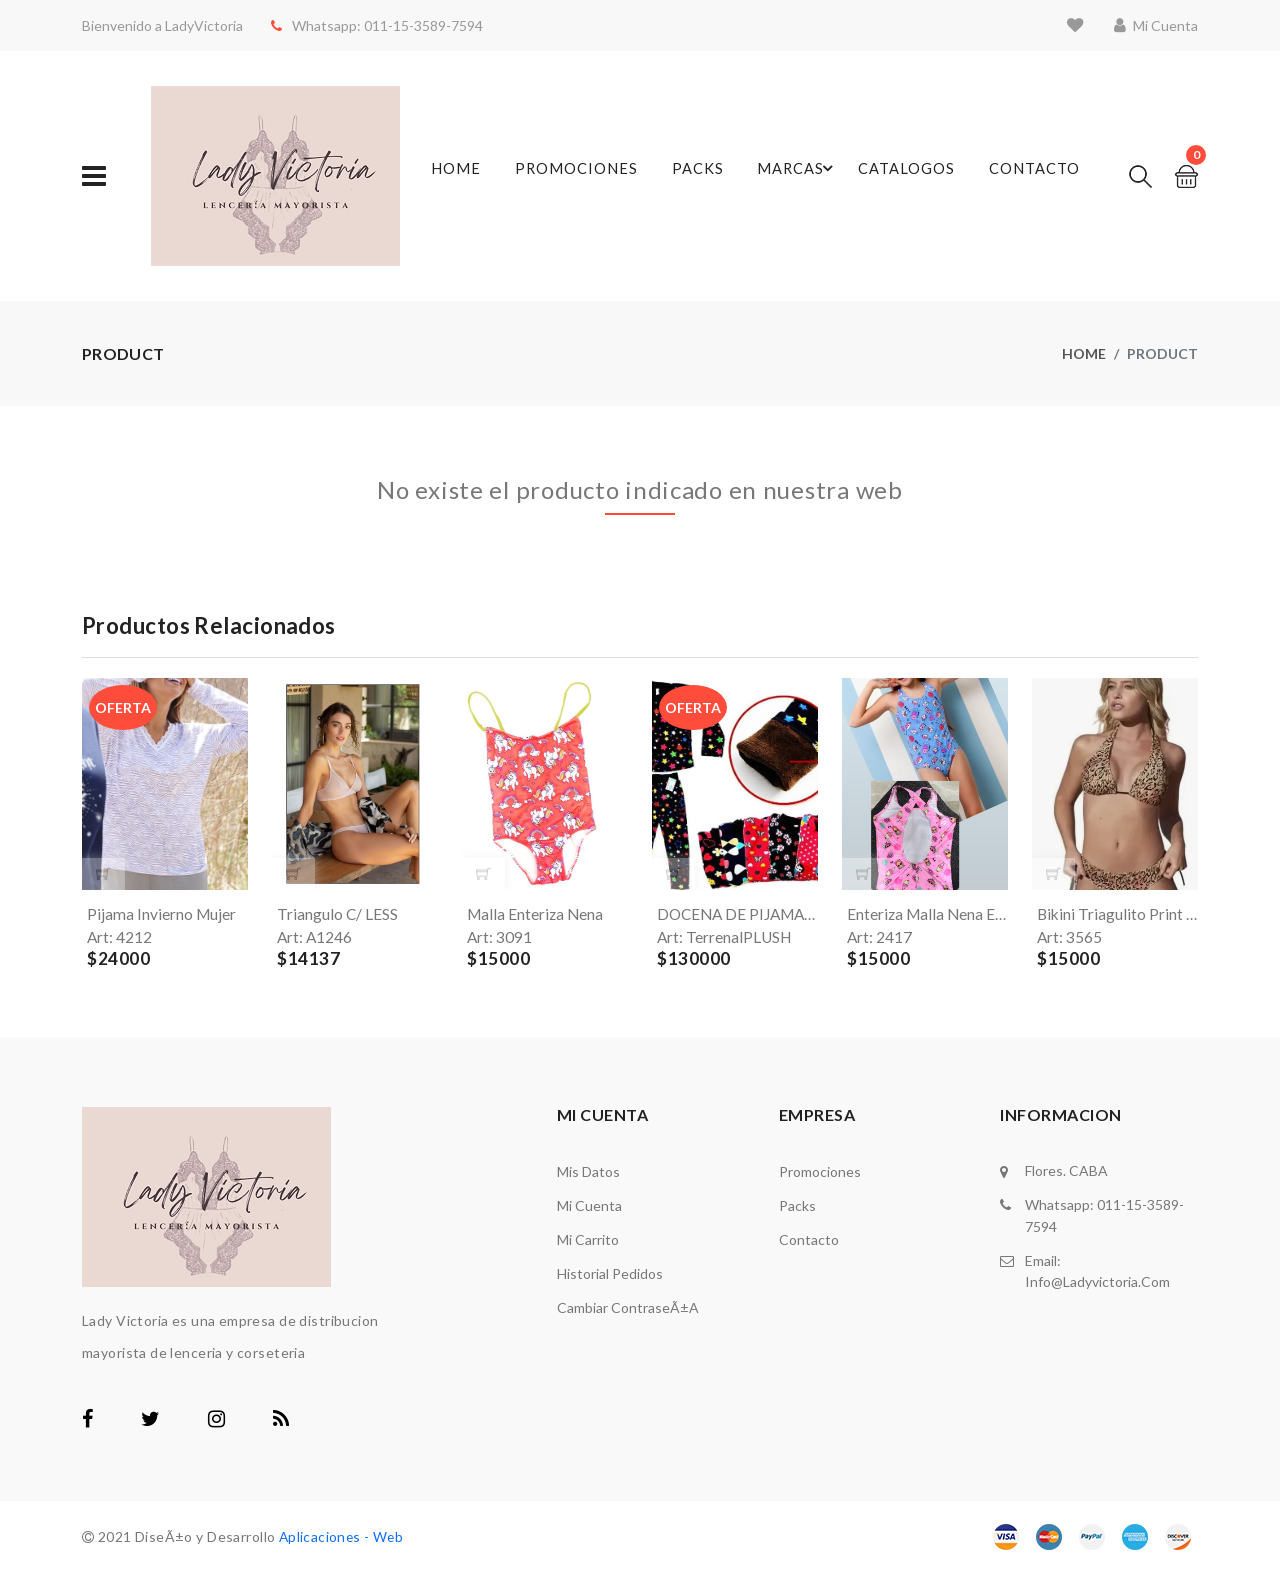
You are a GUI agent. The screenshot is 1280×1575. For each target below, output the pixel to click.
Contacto (1031, 176)
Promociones (579, 176)
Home (463, 176)
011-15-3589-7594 (415, 25)
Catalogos (907, 176)
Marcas (792, 176)
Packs (698, 176)
